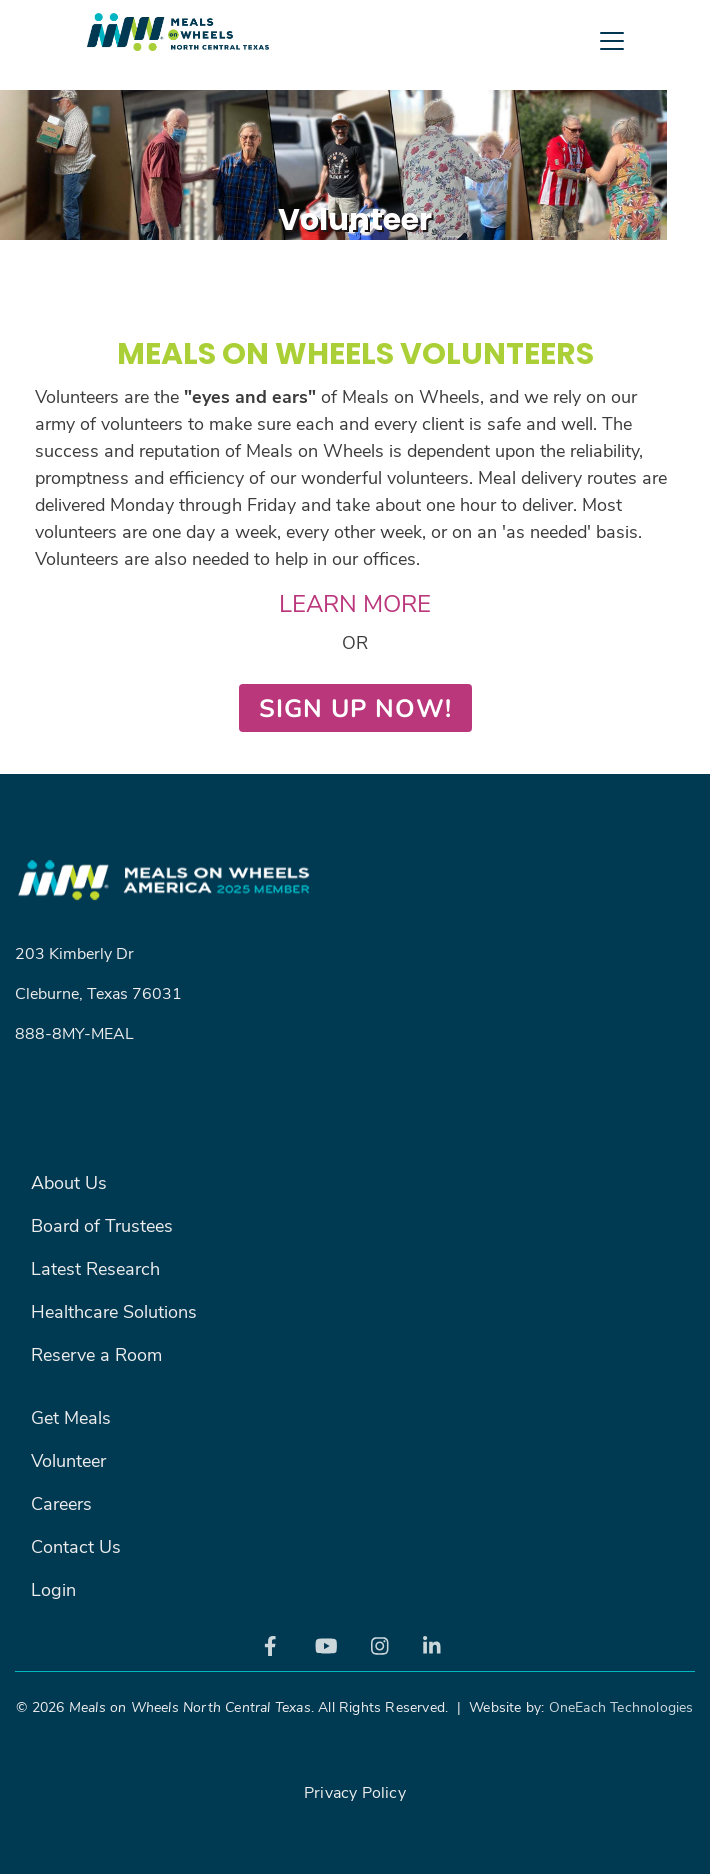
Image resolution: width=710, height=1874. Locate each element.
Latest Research (95, 1268)
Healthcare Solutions (114, 1311)
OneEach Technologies (621, 1706)
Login (53, 1589)
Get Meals (71, 1417)
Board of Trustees (102, 1225)
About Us (69, 1182)
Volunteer (68, 1460)
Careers (61, 1503)
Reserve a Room (96, 1354)
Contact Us (76, 1546)
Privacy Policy (355, 1791)
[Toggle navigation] (355, 85)
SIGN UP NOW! (355, 707)
